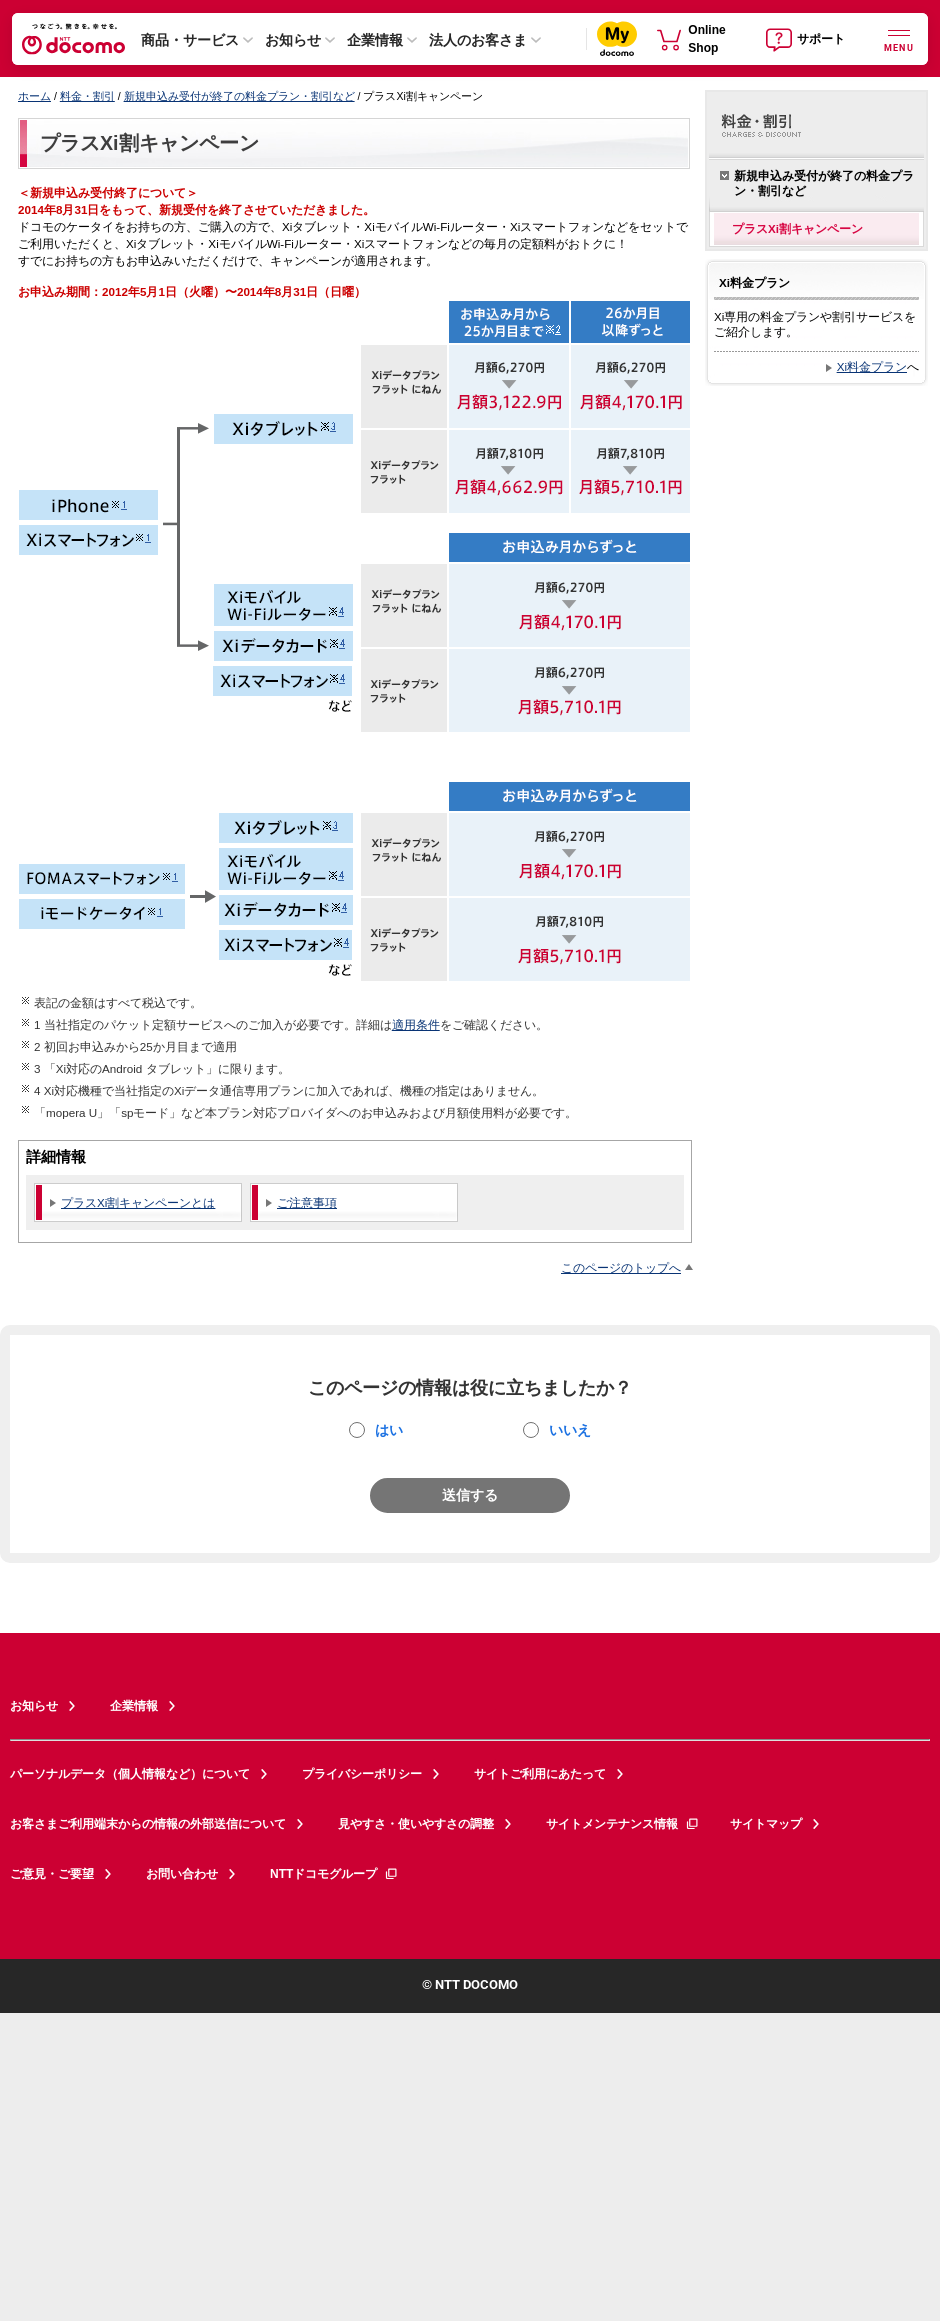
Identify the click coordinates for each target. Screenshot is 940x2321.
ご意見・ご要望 (52, 1874)
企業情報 (375, 40)
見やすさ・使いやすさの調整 (416, 1824)
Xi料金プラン (872, 366)
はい (389, 1430)
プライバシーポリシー (362, 1774)
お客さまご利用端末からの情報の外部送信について (148, 1824)
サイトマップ (766, 1824)
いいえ (570, 1430)
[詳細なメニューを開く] (899, 38)
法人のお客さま (478, 40)
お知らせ (293, 40)
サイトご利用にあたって (540, 1774)
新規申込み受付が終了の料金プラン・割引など (239, 96)
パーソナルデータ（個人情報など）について (130, 1774)
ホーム (34, 96)
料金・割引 (87, 96)
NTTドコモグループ (334, 1874)
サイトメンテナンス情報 (623, 1824)
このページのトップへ (621, 1267)
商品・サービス (190, 40)
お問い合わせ (182, 1874)
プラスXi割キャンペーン (149, 143)
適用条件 (416, 1024)
